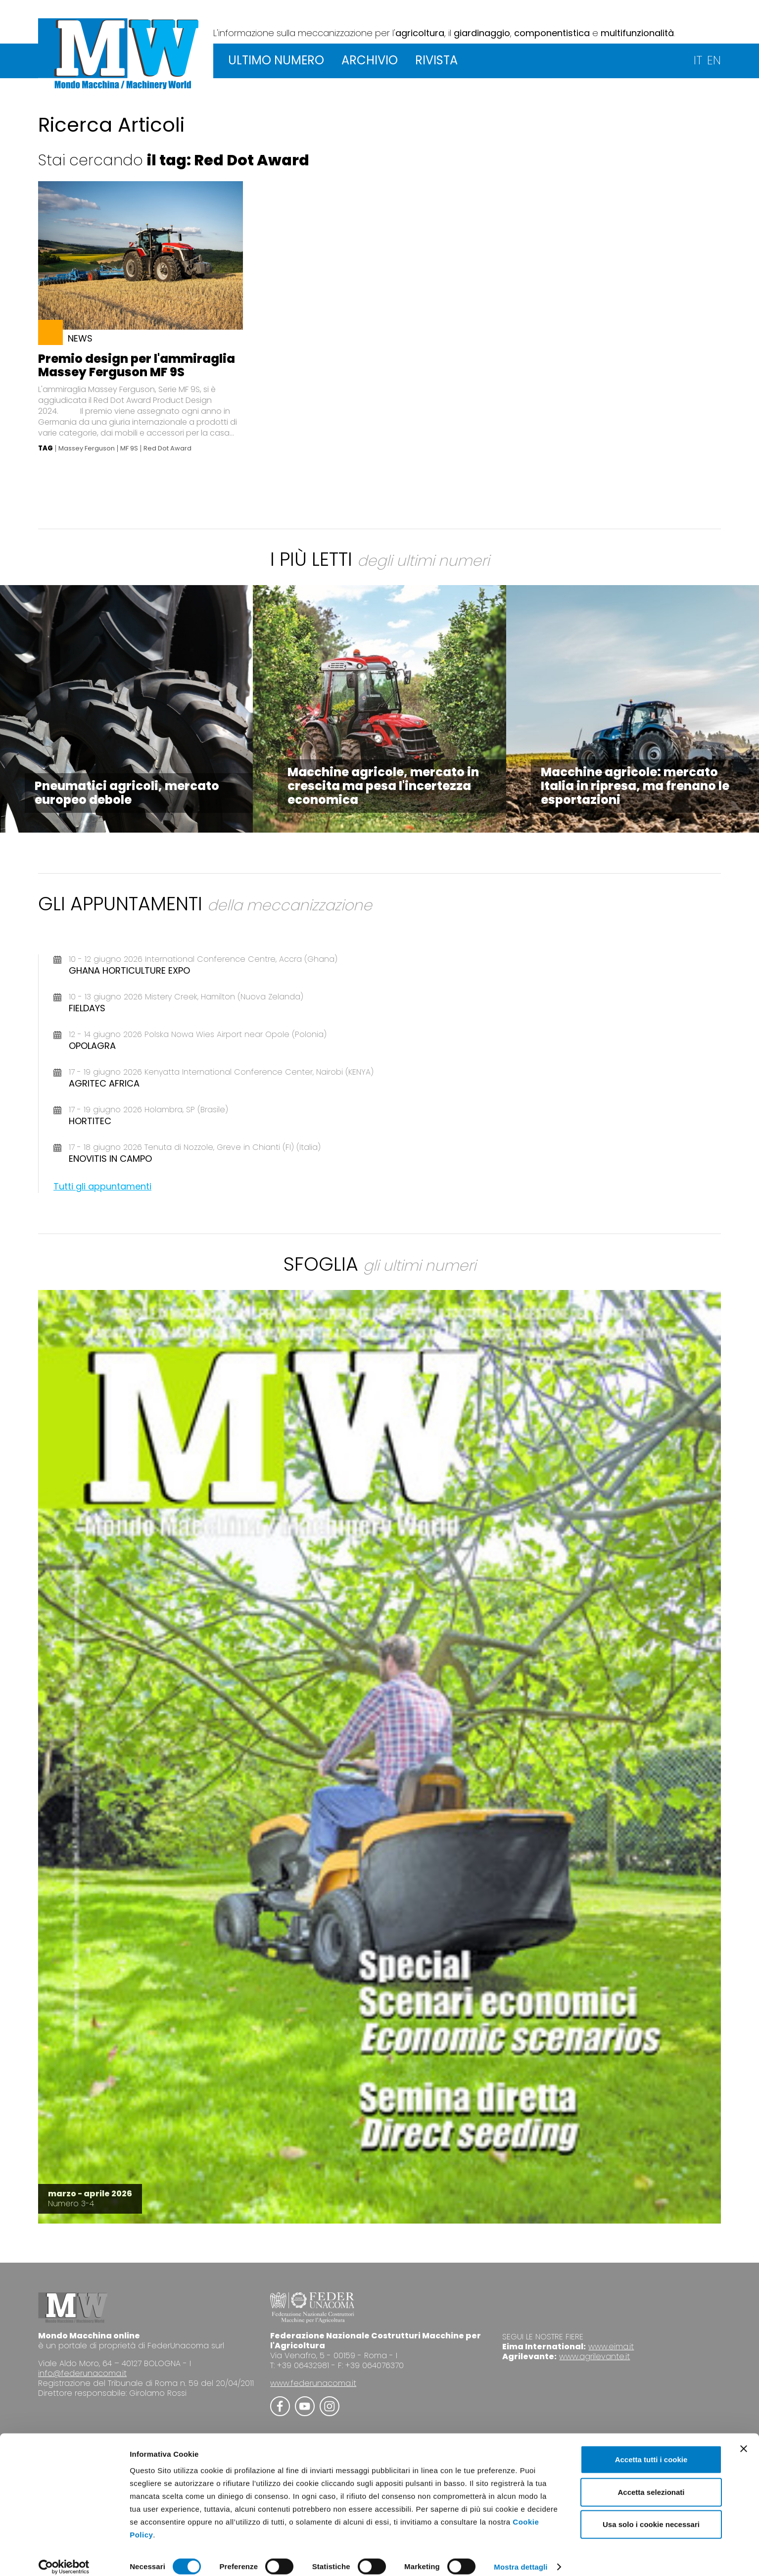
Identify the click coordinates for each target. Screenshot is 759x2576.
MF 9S (129, 448)
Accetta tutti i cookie (651, 2449)
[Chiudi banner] (743, 2438)
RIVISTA (436, 60)
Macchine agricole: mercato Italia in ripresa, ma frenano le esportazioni (635, 786)
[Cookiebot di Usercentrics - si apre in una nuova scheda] (64, 2556)
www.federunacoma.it (313, 2383)
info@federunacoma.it (82, 2373)
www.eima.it (611, 2346)
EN (714, 60)
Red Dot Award (167, 448)
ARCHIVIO (369, 60)
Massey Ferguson (86, 448)
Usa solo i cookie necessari (651, 2514)
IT (698, 60)
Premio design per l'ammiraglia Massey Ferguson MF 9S (136, 365)
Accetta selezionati (650, 2481)
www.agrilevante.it (594, 2356)
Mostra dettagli (520, 2556)
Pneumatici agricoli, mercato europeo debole (127, 793)
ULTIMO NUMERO (276, 60)
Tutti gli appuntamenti (102, 1186)
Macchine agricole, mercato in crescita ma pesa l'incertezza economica (383, 786)
